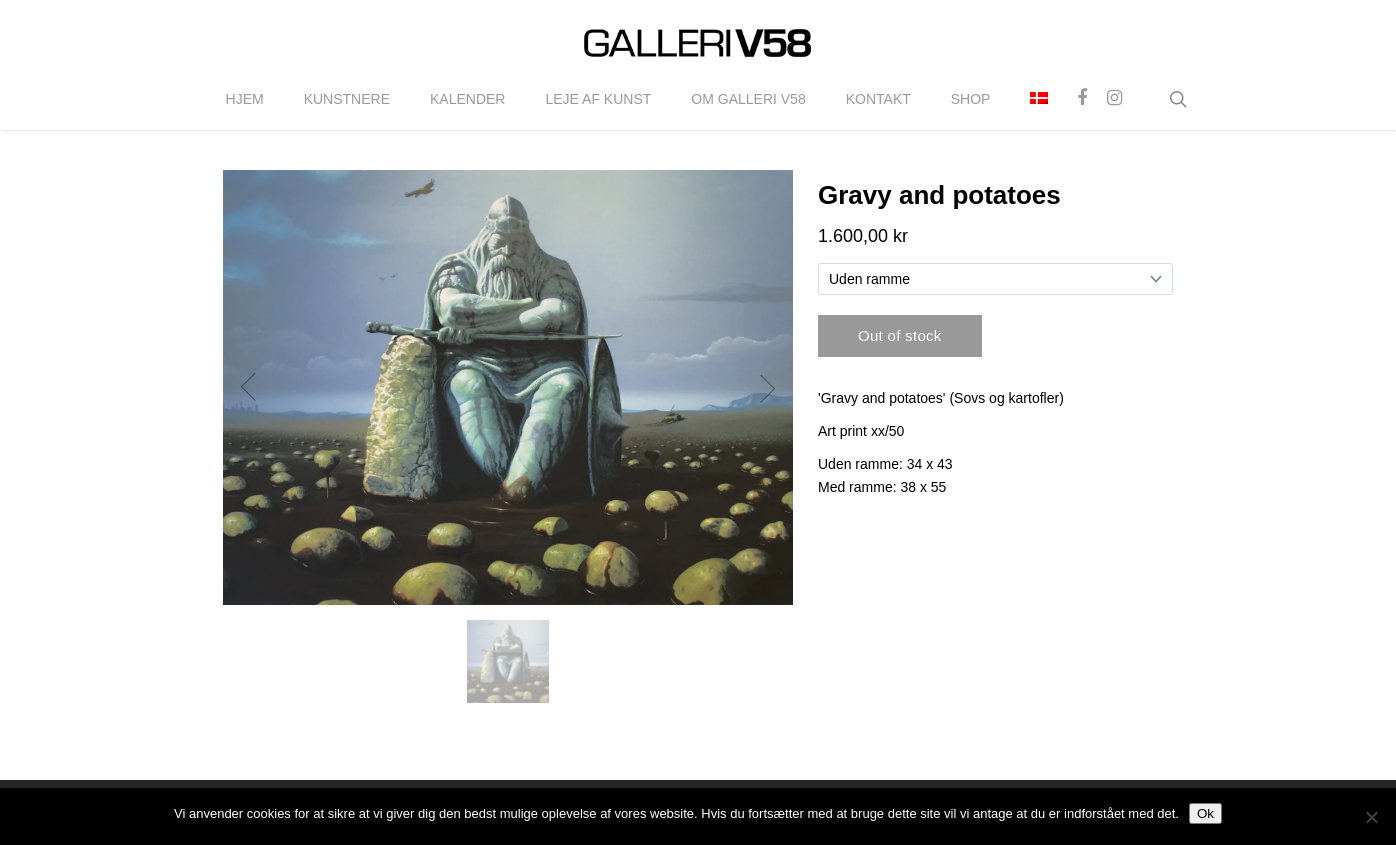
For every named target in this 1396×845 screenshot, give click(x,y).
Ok (1205, 813)
